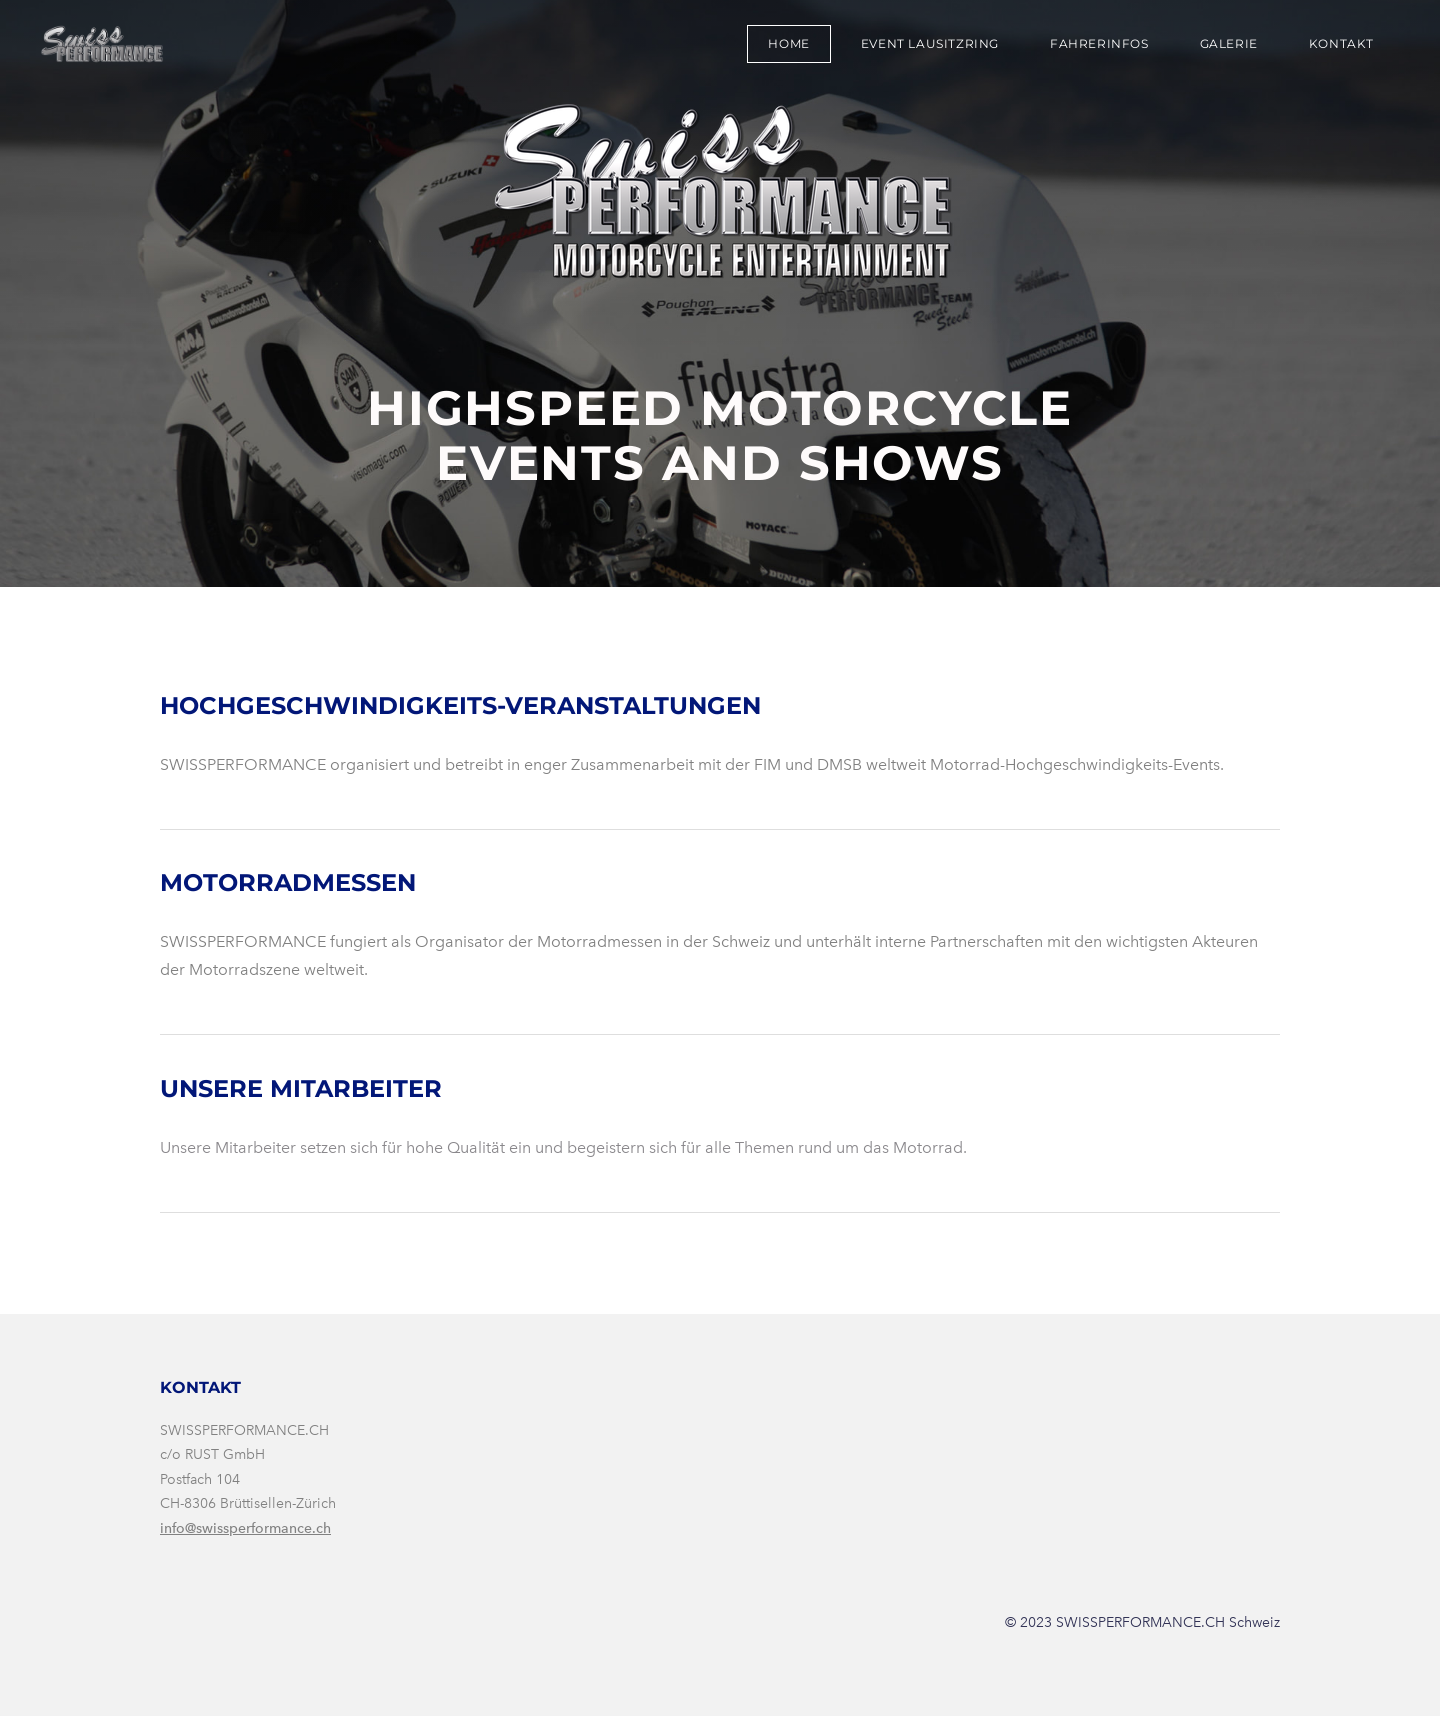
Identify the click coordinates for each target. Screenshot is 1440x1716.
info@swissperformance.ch (245, 1528)
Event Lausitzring (930, 43)
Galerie (1229, 43)
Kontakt (1341, 43)
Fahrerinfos (1099, 43)
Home (788, 43)
